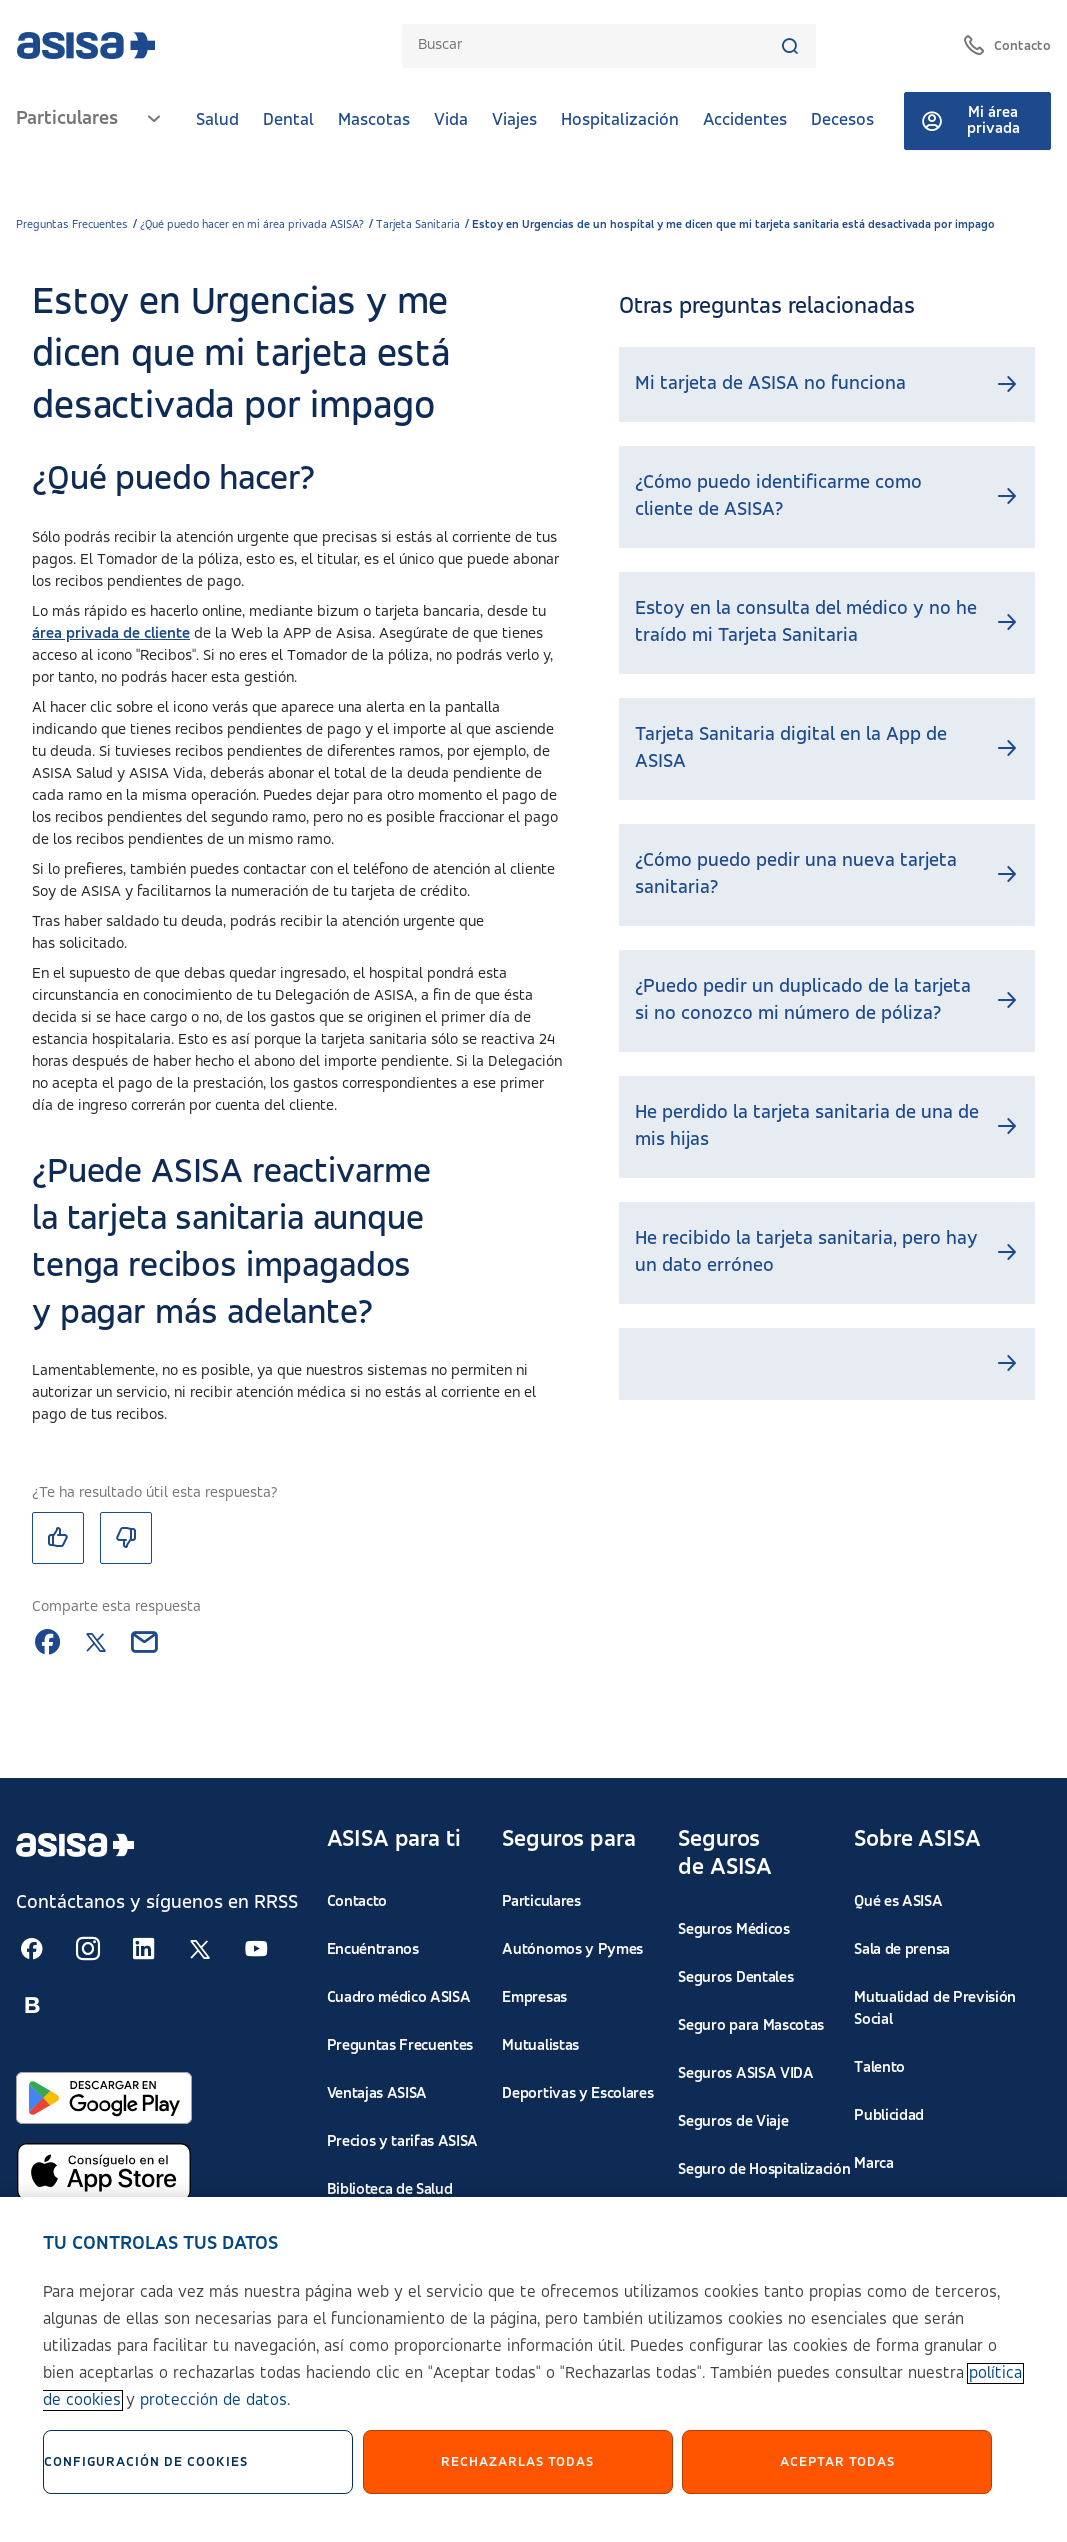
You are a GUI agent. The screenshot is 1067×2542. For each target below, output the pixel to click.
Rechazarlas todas (517, 2466)
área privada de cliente (111, 634)
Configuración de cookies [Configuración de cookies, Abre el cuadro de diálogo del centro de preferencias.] (146, 2466)
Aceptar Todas (837, 2466)
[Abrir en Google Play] (104, 2098)
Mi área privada (970, 121)
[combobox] (599, 45)
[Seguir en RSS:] (32, 1949)
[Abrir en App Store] (104, 2172)
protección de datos (213, 2404)
